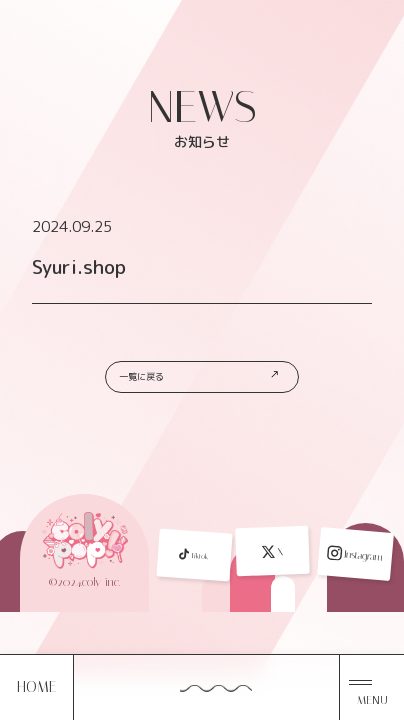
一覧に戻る (205, 383)
